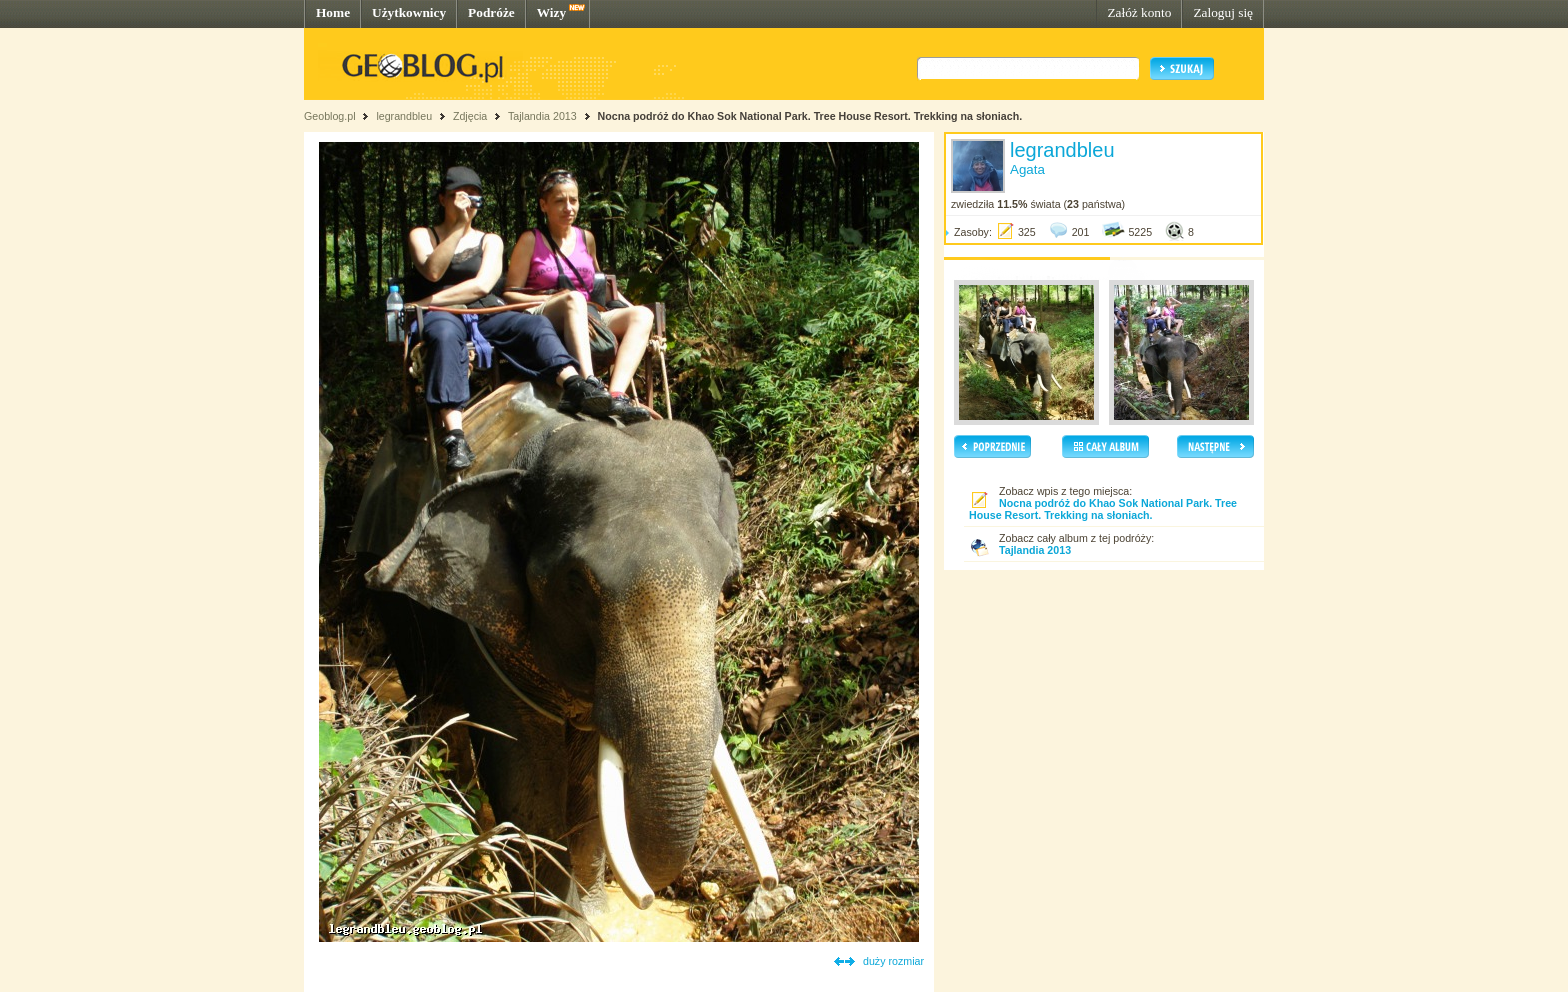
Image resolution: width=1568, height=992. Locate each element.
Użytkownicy (409, 12)
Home (333, 12)
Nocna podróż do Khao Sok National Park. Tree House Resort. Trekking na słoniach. (810, 116)
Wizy (551, 12)
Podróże (491, 12)
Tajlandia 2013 (542, 116)
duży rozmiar (893, 961)
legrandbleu (404, 116)
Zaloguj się (1223, 12)
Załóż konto (1139, 12)
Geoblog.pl (330, 116)
